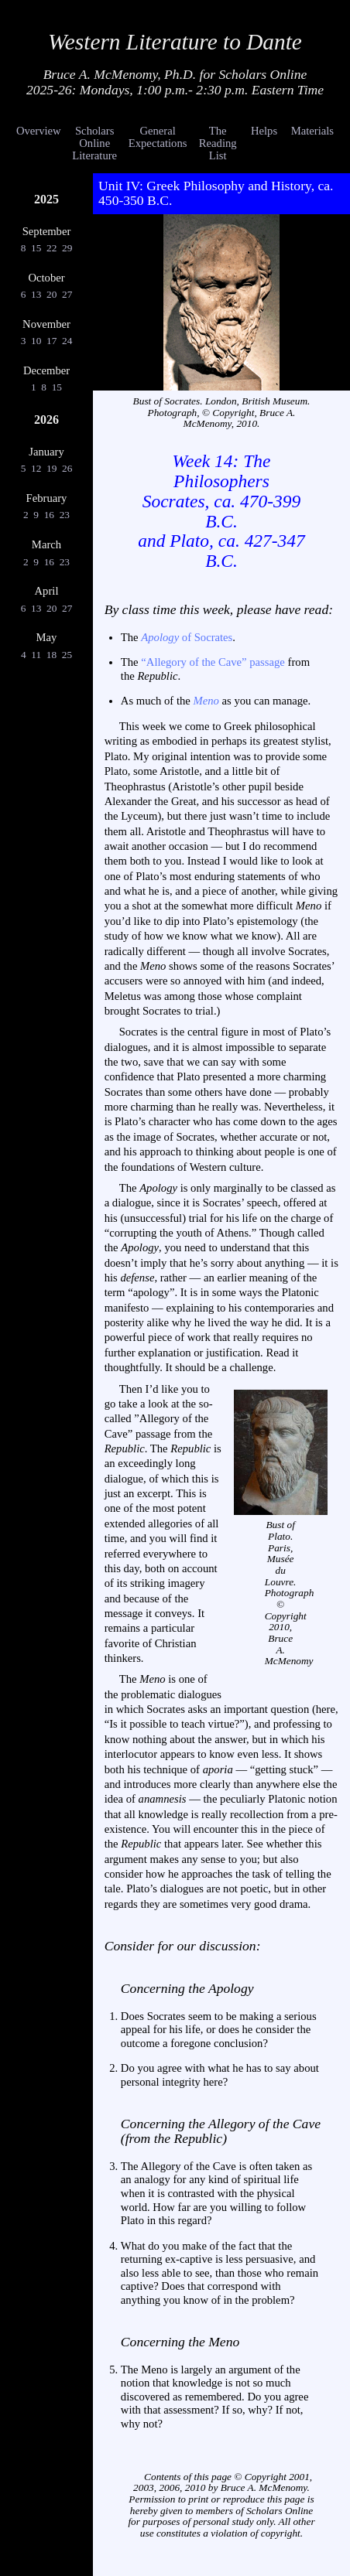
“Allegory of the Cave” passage (213, 662)
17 (52, 340)
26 (67, 468)
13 (36, 294)
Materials (312, 131)
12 (36, 468)
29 (67, 248)
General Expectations (158, 137)
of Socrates (186, 637)
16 (49, 514)
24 (67, 340)
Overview (38, 131)
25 (66, 654)
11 (36, 654)
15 (36, 248)
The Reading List (218, 143)
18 (51, 654)
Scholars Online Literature (94, 143)
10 (36, 340)
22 (52, 248)
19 (52, 468)
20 (52, 294)
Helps (264, 131)
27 (67, 294)
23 (64, 514)
